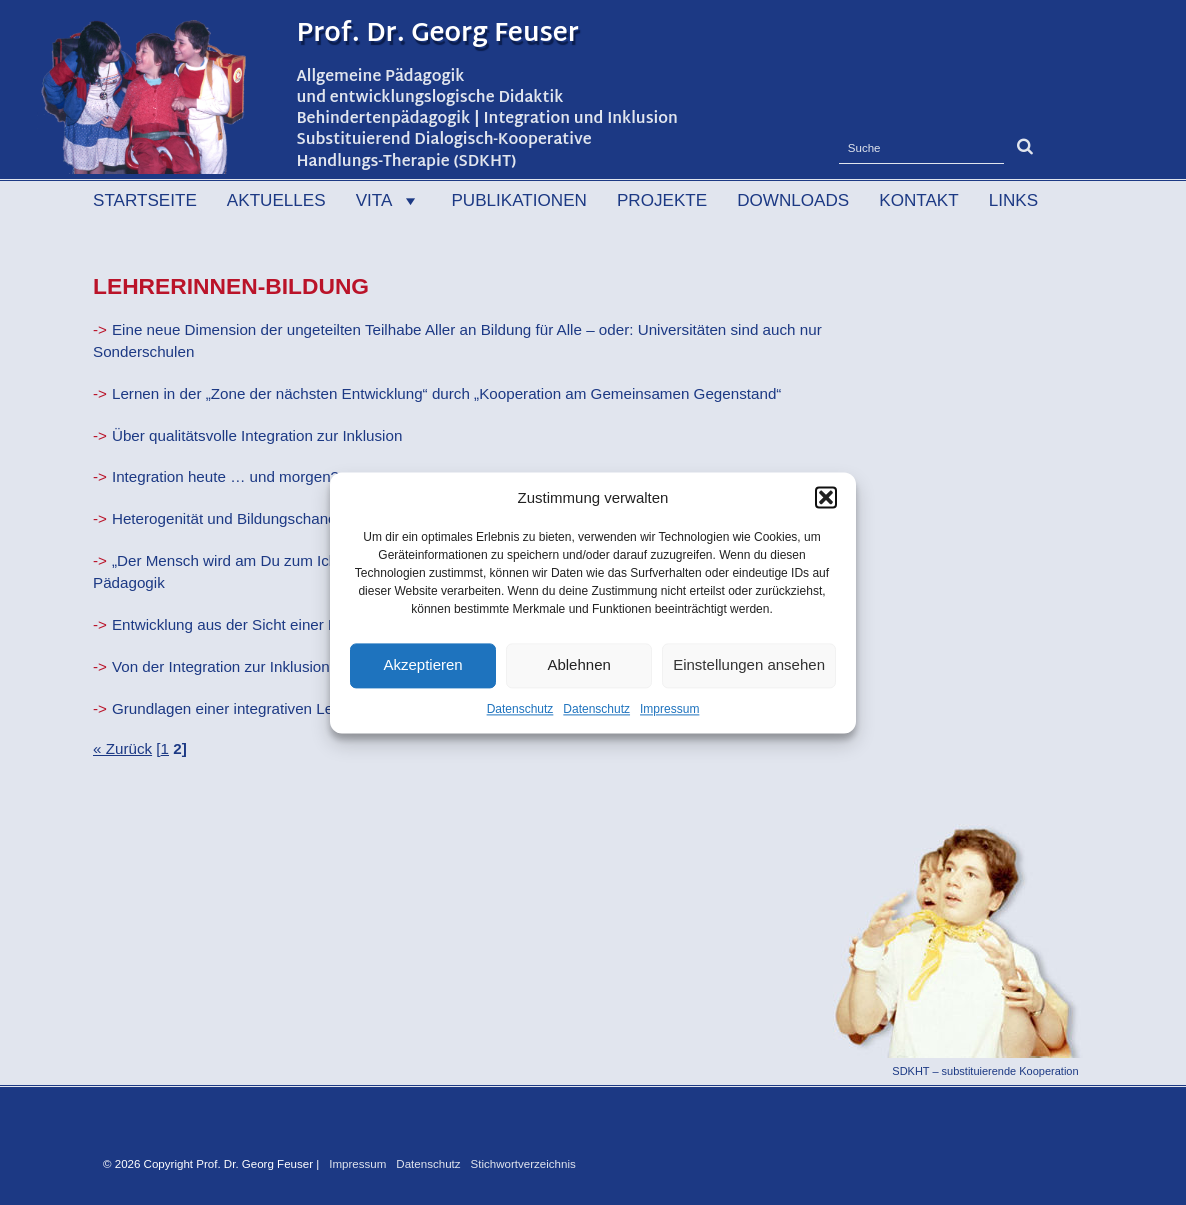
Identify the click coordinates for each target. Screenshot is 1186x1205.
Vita (389, 201)
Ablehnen (578, 664)
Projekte (662, 200)
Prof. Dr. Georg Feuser (438, 35)
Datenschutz (520, 709)
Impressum (669, 709)
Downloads (793, 200)
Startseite (145, 200)
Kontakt (918, 200)
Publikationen (519, 200)
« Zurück (122, 748)
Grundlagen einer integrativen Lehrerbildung (260, 708)
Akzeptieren (422, 664)
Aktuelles (276, 200)
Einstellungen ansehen (749, 664)
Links (1013, 200)
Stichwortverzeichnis (523, 1164)
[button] (826, 497)
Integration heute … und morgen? (225, 476)
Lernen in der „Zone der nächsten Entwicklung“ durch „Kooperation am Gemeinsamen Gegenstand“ (446, 393)
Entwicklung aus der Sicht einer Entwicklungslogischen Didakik (323, 624)
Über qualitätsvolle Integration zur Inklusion (257, 435)
